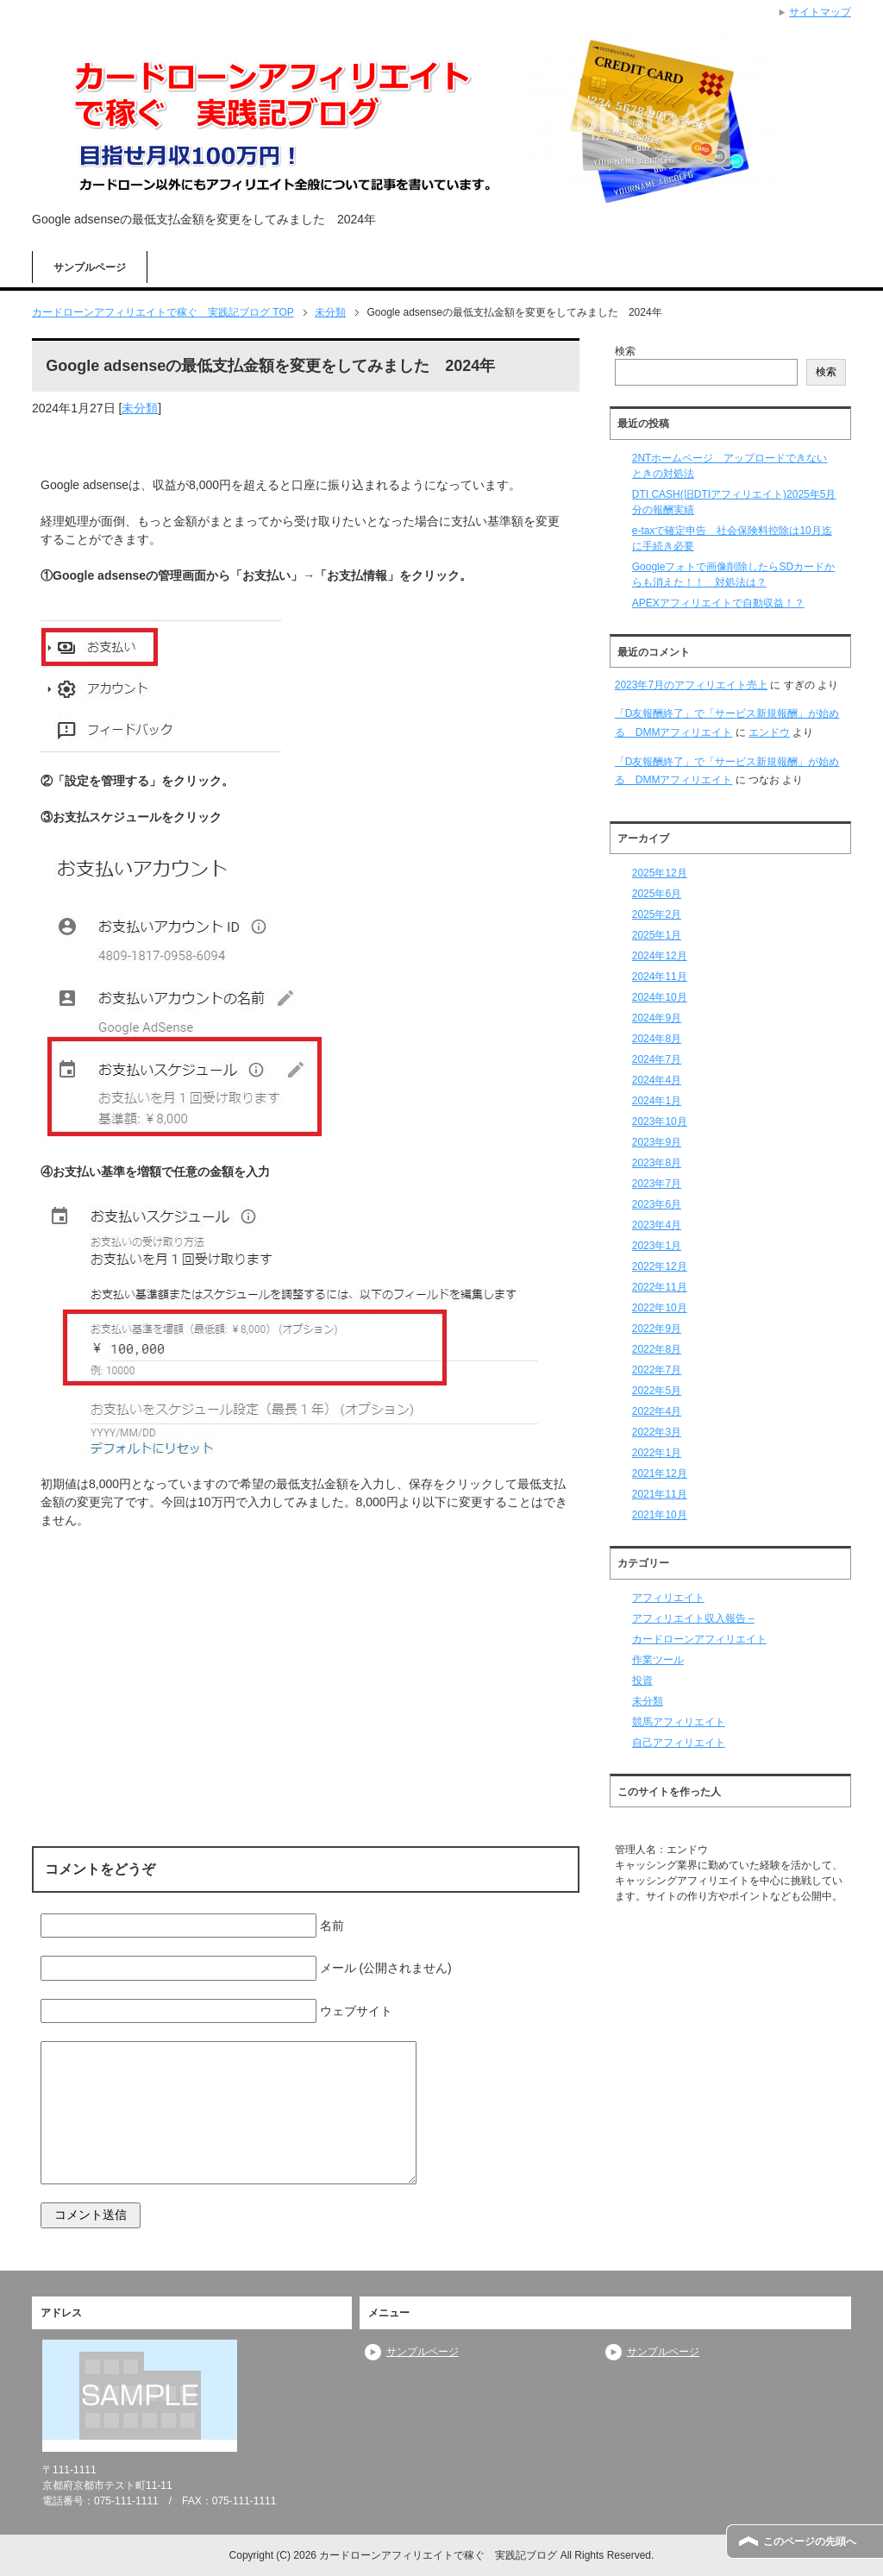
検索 (625, 351)
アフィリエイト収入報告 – (693, 1618)
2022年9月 (656, 1329)
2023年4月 (656, 1225)
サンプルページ (89, 267)
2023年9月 (656, 1142)
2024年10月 (659, 997)
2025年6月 (656, 894)
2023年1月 (656, 1246)
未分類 (140, 408)
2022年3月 (656, 1432)
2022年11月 (659, 1287)
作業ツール (658, 1660)
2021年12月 (659, 1473)
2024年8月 (656, 1039)
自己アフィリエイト (678, 1743)
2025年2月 (656, 914)
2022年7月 (656, 1370)
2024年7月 (656, 1059)
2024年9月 (656, 1018)
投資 (642, 1680)
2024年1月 (656, 1101)
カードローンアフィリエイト (699, 1639)
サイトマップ (820, 12)
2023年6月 (656, 1204)
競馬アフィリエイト (678, 1722)
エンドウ (769, 732)
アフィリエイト (668, 1598)
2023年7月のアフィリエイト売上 (691, 685)
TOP (163, 312)
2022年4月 (656, 1411)
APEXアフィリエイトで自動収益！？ (718, 603)
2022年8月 (656, 1349)
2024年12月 (659, 956)
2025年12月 (659, 873)
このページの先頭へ (809, 2541)
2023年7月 (656, 1184)
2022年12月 (659, 1266)
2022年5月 (656, 1391)
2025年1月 (656, 935)
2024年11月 (659, 977)
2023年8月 (656, 1163)
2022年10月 (659, 1308)
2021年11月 (659, 1494)
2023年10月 (659, 1121)
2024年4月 (656, 1080)
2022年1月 (656, 1453)
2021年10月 (659, 1515)
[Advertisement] (305, 1655)
